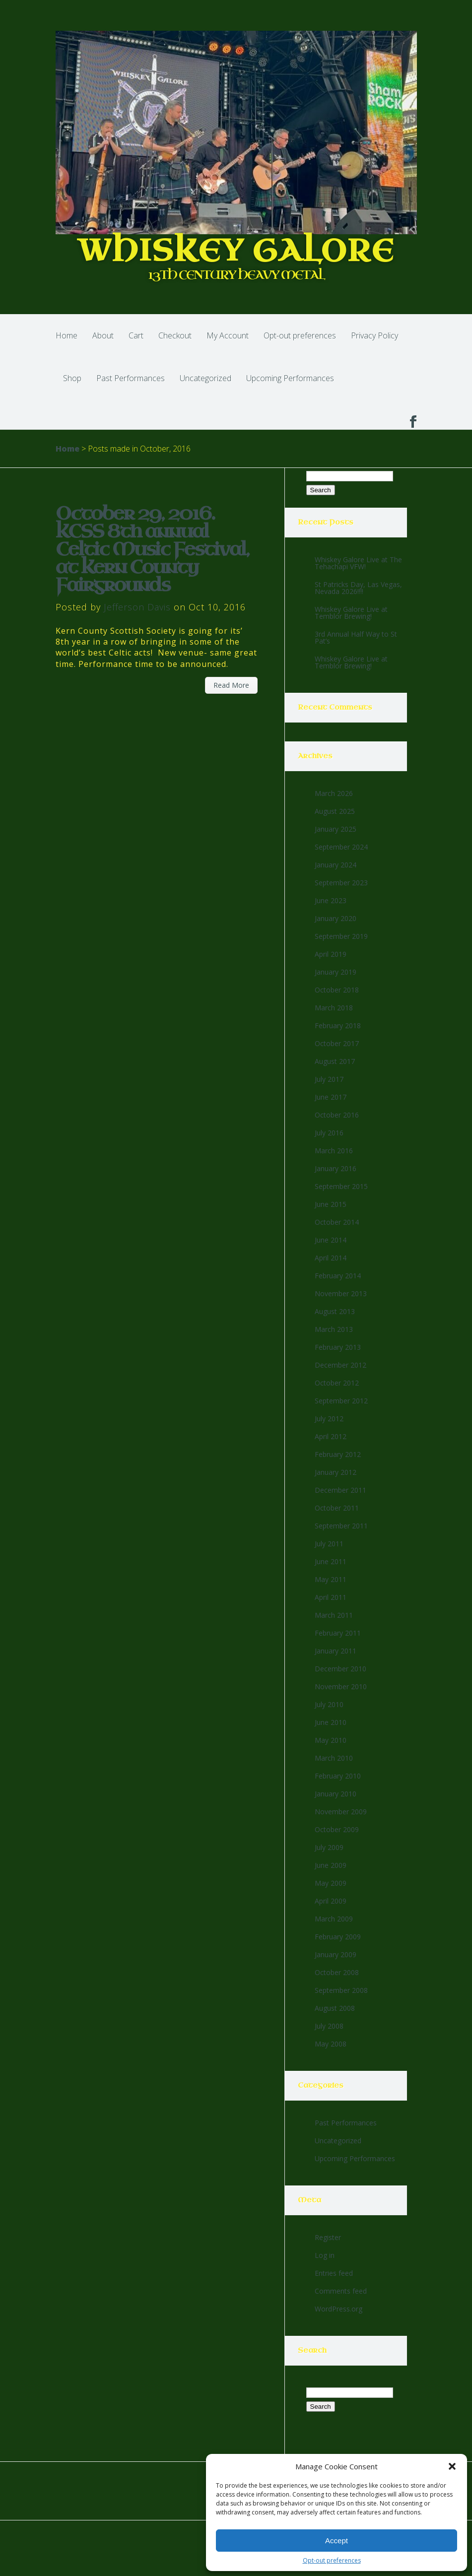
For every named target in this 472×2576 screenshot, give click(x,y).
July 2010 (329, 1704)
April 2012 (330, 1436)
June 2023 (330, 900)
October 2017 (337, 1043)
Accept (336, 2540)
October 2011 (337, 1508)
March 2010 (334, 1758)
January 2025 (335, 829)
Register (328, 2237)
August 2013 (335, 1311)
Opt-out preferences (332, 2560)
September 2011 (341, 1525)
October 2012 (337, 1382)
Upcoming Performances (290, 378)
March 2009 (334, 1918)
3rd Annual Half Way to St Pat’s (356, 637)
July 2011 (329, 1543)
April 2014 (330, 1257)
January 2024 (335, 864)
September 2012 (341, 1400)
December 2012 (340, 1365)
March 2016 (334, 1150)
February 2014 (338, 1275)
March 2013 (334, 1329)
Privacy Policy (374, 335)
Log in (325, 2255)
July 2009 (329, 1847)
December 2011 (340, 1490)
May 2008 (330, 2043)
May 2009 (330, 1883)
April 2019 (330, 954)
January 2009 (335, 1954)
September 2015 (341, 1186)
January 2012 (335, 1472)
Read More (231, 685)
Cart (136, 335)
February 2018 (338, 1025)
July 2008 (329, 2026)
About (103, 335)
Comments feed (341, 2291)
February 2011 (338, 1633)
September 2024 (341, 847)
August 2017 (335, 1061)
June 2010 (330, 1722)
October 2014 (337, 1222)
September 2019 (341, 936)
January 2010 (335, 1793)
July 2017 (329, 1079)
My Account (227, 335)
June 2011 (330, 1561)
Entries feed (334, 2273)
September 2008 (341, 1990)
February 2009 (338, 1936)
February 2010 (338, 1776)
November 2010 (341, 1686)
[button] (452, 2466)
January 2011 (335, 1650)
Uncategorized (205, 378)
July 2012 (329, 1418)
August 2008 (335, 2008)
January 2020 (335, 918)
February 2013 (338, 1347)
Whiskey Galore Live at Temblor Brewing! (351, 612)
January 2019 (335, 972)
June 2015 (330, 1204)
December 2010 (340, 1668)
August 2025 (335, 811)
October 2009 (337, 1829)
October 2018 (337, 989)
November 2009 (341, 1811)
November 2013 (341, 1293)
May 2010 (330, 1740)
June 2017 (330, 1097)
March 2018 (334, 1007)
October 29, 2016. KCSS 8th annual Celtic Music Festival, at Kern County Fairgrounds (152, 549)
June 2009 (330, 1865)
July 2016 (329, 1132)
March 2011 (334, 1615)
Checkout (175, 335)
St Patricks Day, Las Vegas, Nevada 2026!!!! (358, 588)
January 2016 (335, 1168)
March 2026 (334, 793)
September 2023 (341, 882)
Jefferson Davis (137, 607)
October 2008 (337, 1972)
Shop (72, 378)
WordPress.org (338, 2308)
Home (66, 335)
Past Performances (130, 378)
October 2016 (337, 1115)
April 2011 (330, 1597)
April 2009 (330, 1901)
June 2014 (330, 1240)
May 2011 (330, 1579)
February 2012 (338, 1454)
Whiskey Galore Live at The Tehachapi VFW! (358, 563)
